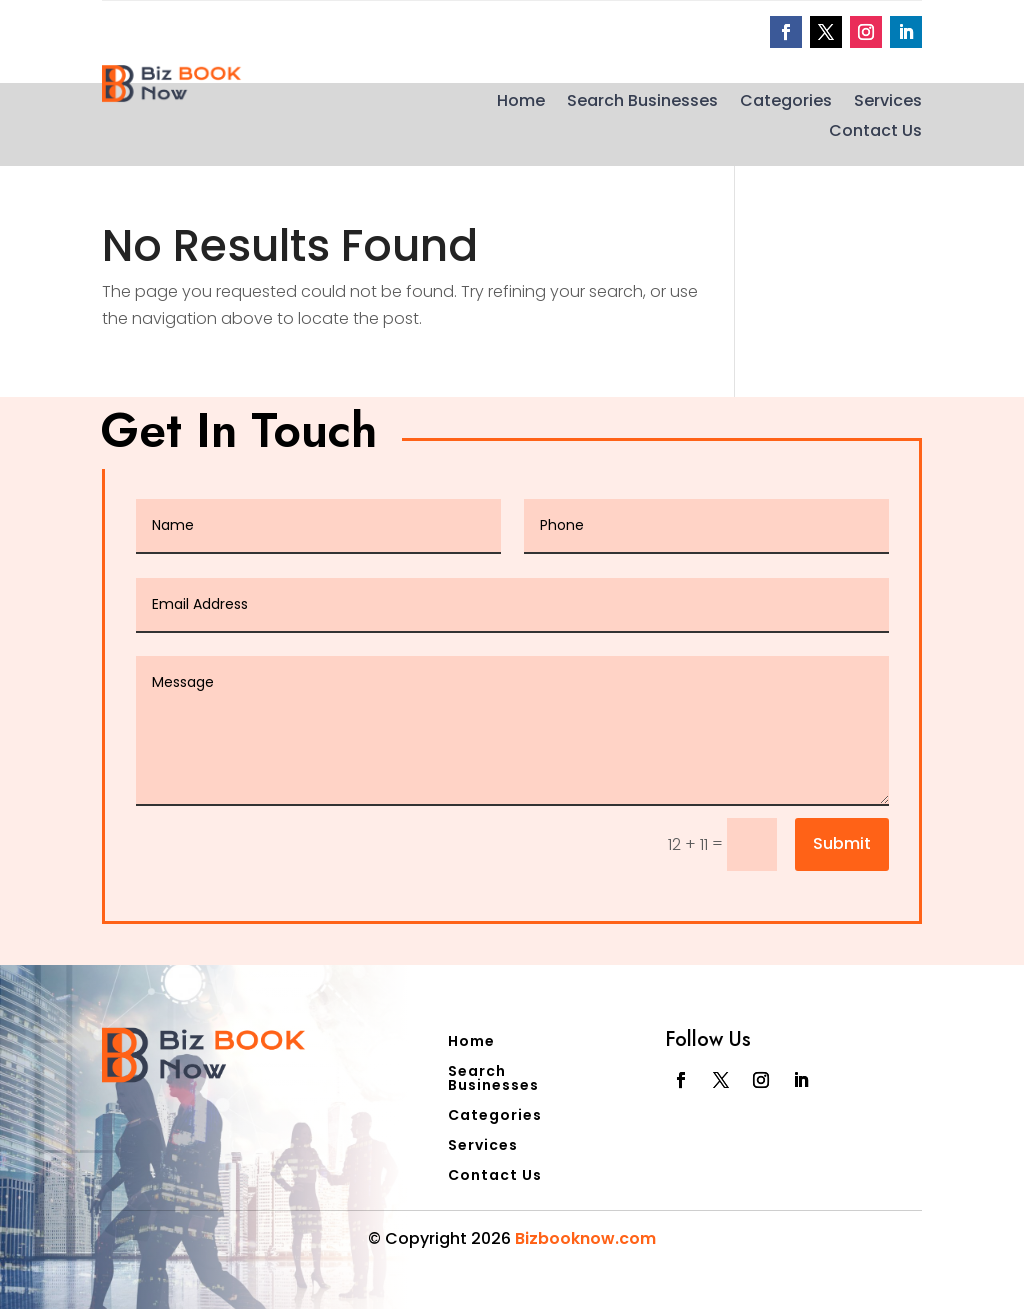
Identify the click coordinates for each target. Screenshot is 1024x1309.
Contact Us (875, 133)
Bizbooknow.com (585, 1238)
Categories (786, 103)
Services (888, 103)
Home (521, 103)
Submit (842, 843)
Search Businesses (642, 103)
